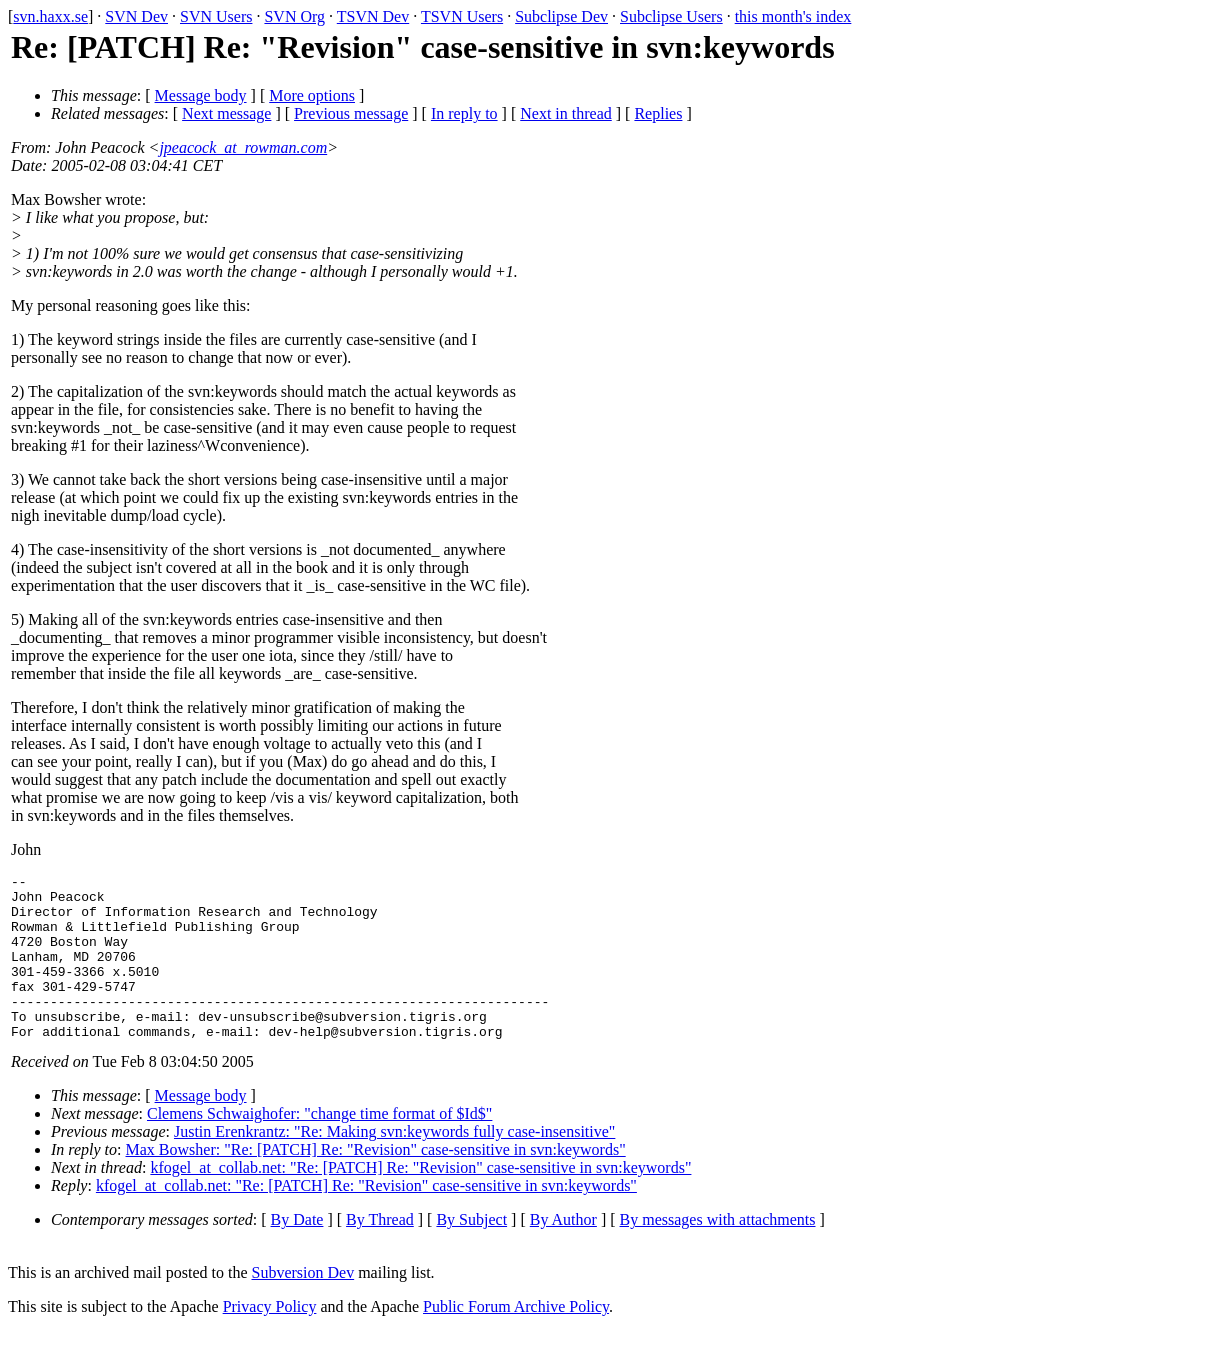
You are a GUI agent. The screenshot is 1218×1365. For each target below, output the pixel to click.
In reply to (464, 113)
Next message (226, 113)
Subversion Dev (303, 1305)
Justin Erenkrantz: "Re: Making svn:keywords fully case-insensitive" (394, 1164)
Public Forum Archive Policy (516, 1339)
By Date (297, 1252)
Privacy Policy (270, 1339)
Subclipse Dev (561, 16)
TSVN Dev (373, 16)
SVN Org (294, 16)
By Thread (380, 1252)
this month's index (793, 16)
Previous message (351, 113)
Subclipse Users (671, 16)
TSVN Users (462, 16)
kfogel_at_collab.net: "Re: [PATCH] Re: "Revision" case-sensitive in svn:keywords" (420, 1200)
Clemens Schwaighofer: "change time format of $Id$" (319, 1146)
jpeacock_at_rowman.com (243, 147)
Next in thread (566, 113)
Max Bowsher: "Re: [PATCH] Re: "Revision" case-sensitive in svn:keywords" (376, 1182)
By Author (563, 1252)
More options (312, 95)
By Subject (471, 1252)
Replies (658, 113)
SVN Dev (136, 16)
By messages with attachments (718, 1252)
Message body (201, 95)
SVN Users (216, 16)
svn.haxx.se (50, 16)
